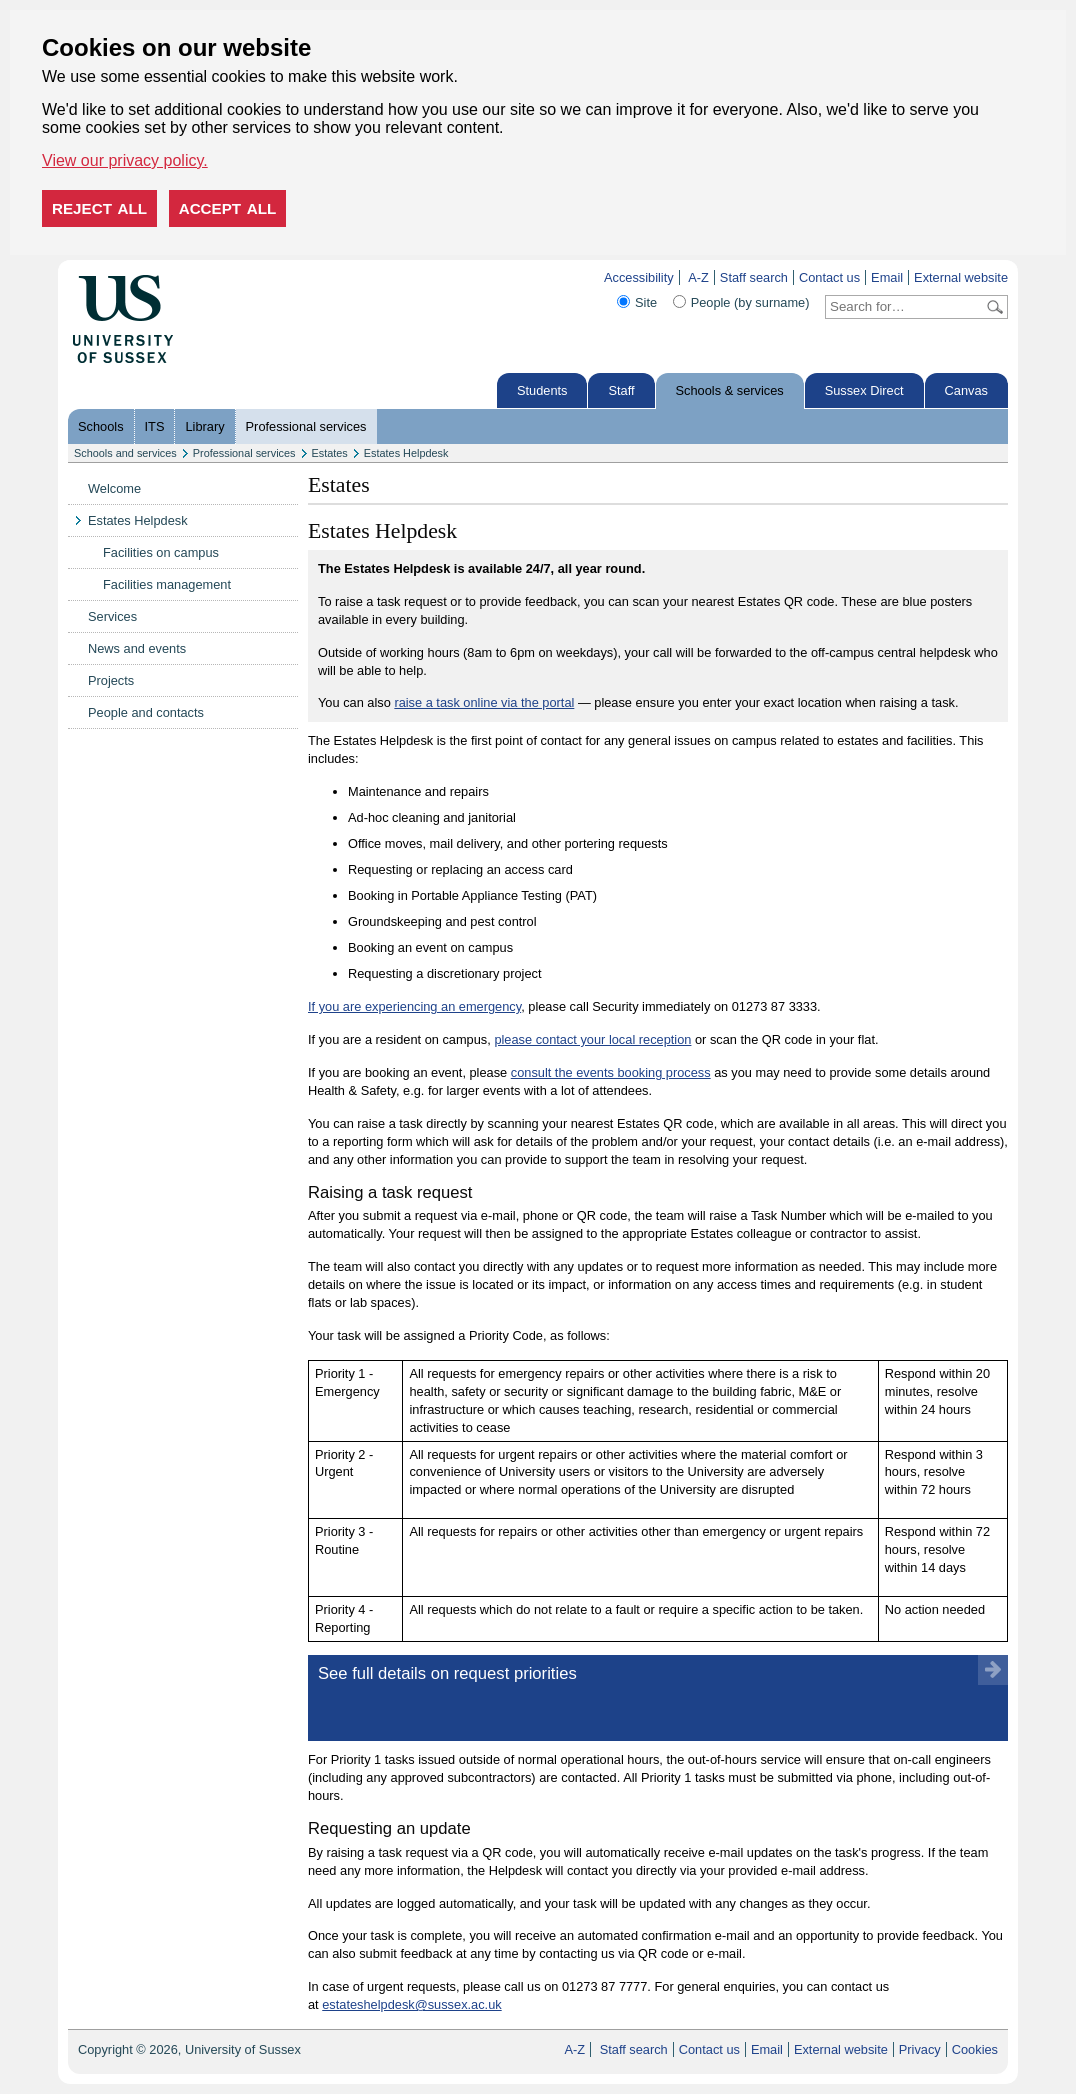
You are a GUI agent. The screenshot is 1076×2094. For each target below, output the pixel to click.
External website (961, 277)
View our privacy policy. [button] (125, 160)
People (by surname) (750, 302)
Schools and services (125, 453)
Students (542, 390)
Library (204, 426)
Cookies (975, 2049)
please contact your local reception (592, 1039)
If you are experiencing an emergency (414, 1006)
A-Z (698, 277)
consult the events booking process (611, 1072)
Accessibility (639, 277)
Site (646, 302)
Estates (330, 453)
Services (112, 616)
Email (887, 277)
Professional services (306, 426)
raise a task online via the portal (484, 702)
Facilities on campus (161, 552)
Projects (111, 680)
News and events (137, 648)
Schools (101, 426)
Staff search (754, 277)
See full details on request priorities (447, 1673)
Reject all (99, 208)
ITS (155, 426)
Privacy (920, 2049)
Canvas (966, 390)
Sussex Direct (864, 390)
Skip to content (215, 277)
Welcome (114, 488)
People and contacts (146, 712)
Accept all (228, 208)
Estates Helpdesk (406, 453)
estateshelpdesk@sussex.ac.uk (411, 2004)
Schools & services (730, 390)
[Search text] (904, 307)
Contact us (829, 277)
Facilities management (167, 584)
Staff (621, 390)
